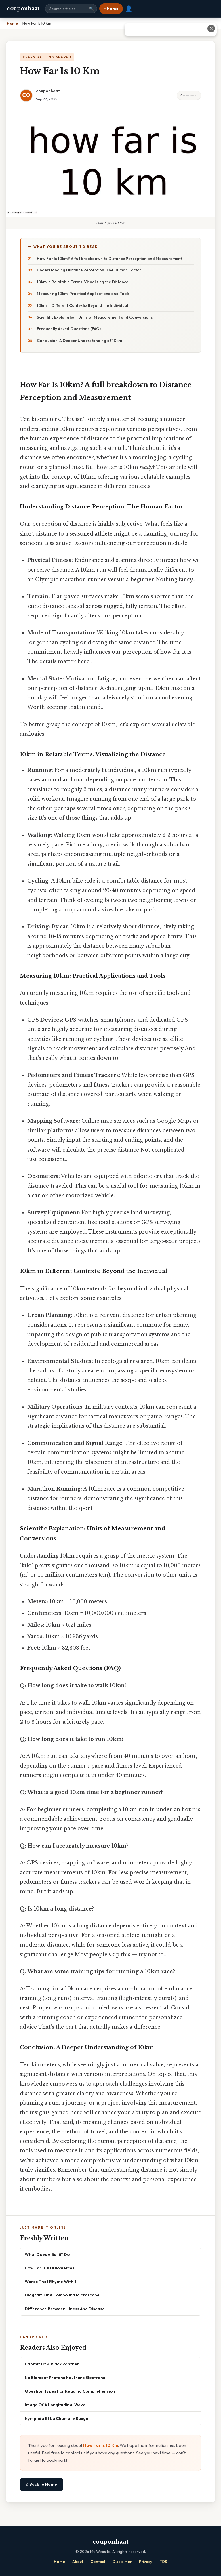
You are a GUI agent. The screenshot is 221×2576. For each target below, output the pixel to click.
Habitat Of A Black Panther (52, 2364)
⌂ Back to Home (41, 2484)
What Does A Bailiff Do (47, 2254)
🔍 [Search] (91, 9)
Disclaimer (122, 2561)
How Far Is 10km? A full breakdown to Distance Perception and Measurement (109, 258)
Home (59, 2561)
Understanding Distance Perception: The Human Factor (89, 270)
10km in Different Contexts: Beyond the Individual (82, 305)
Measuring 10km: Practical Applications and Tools (83, 293)
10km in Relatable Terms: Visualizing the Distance (82, 281)
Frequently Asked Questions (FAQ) (69, 328)
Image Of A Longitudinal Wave (55, 2404)
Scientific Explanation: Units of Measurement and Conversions (95, 317)
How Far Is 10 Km (100, 2445)
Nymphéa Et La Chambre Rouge (56, 2418)
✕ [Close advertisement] (211, 28)
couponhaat (23, 8)
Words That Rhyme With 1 (50, 2281)
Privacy (145, 2561)
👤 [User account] (128, 9)
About (77, 2561)
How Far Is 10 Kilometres (49, 2268)
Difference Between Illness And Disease (65, 2308)
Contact (97, 2561)
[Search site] (71, 8)
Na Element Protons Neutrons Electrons (65, 2377)
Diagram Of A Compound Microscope (62, 2295)
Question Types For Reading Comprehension (70, 2391)
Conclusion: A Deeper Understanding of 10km (79, 340)
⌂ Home (111, 8)
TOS (163, 2561)
